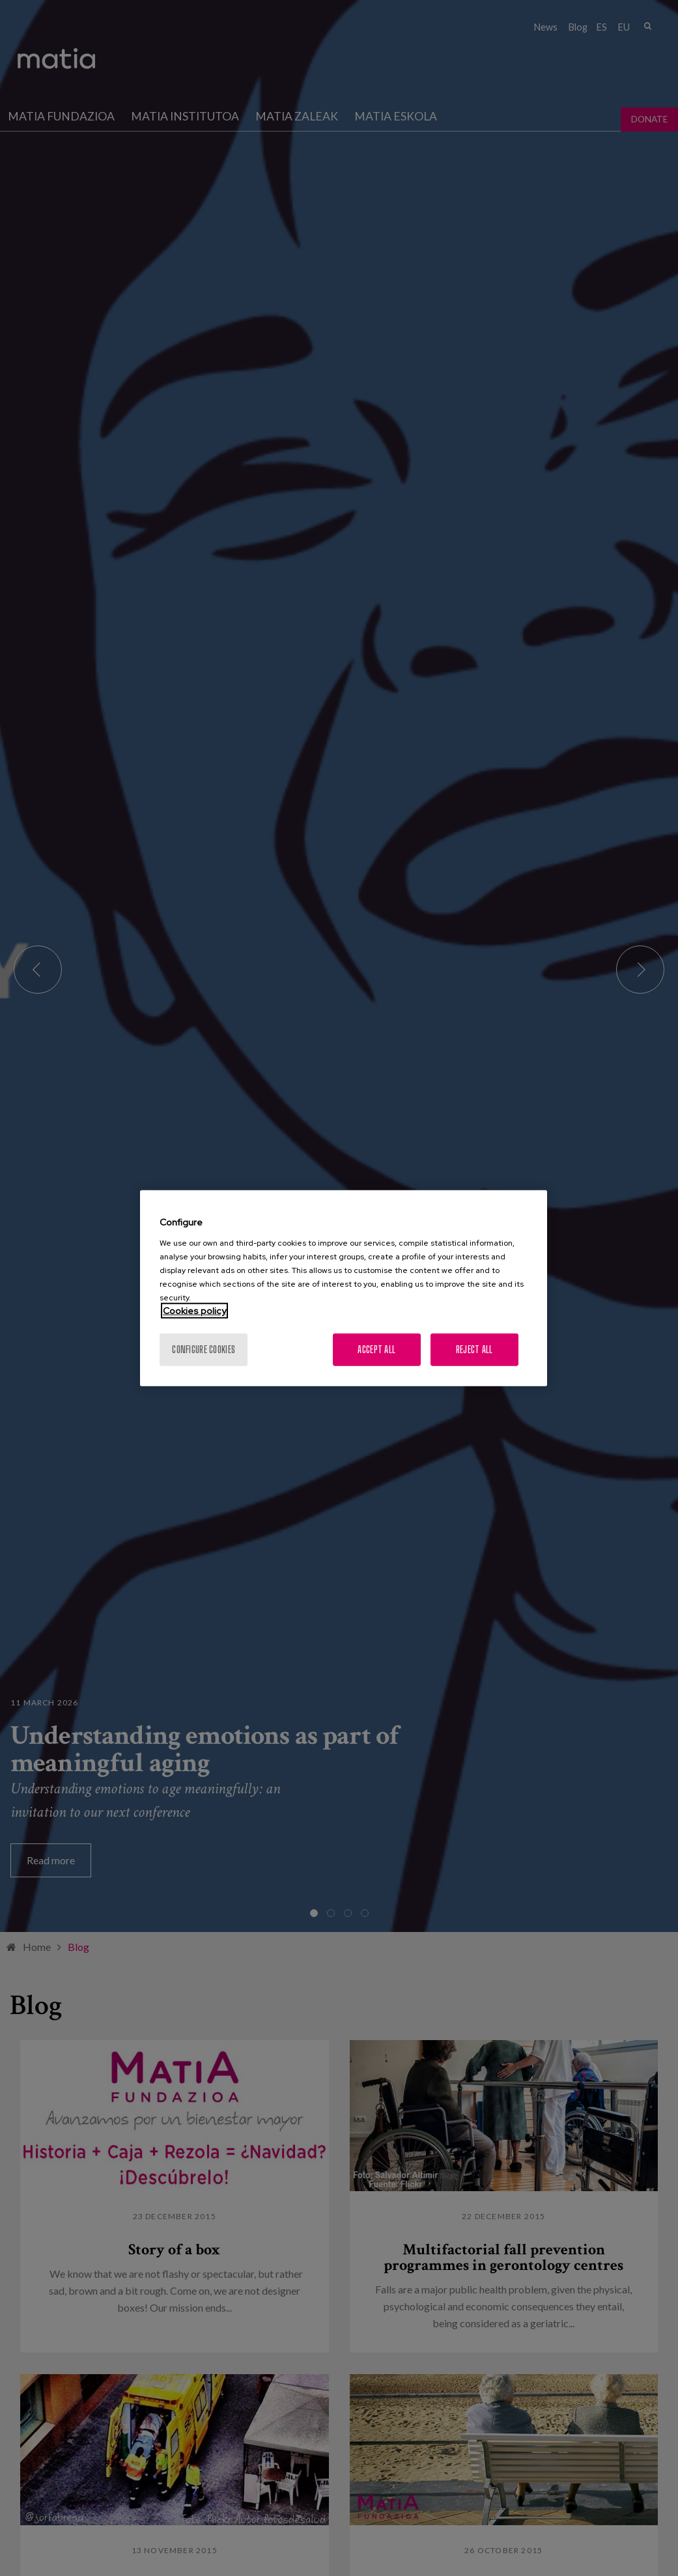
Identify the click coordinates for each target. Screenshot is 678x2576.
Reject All (474, 1348)
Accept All (376, 1348)
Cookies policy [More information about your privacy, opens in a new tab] (194, 1310)
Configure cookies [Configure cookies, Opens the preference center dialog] (203, 1348)
